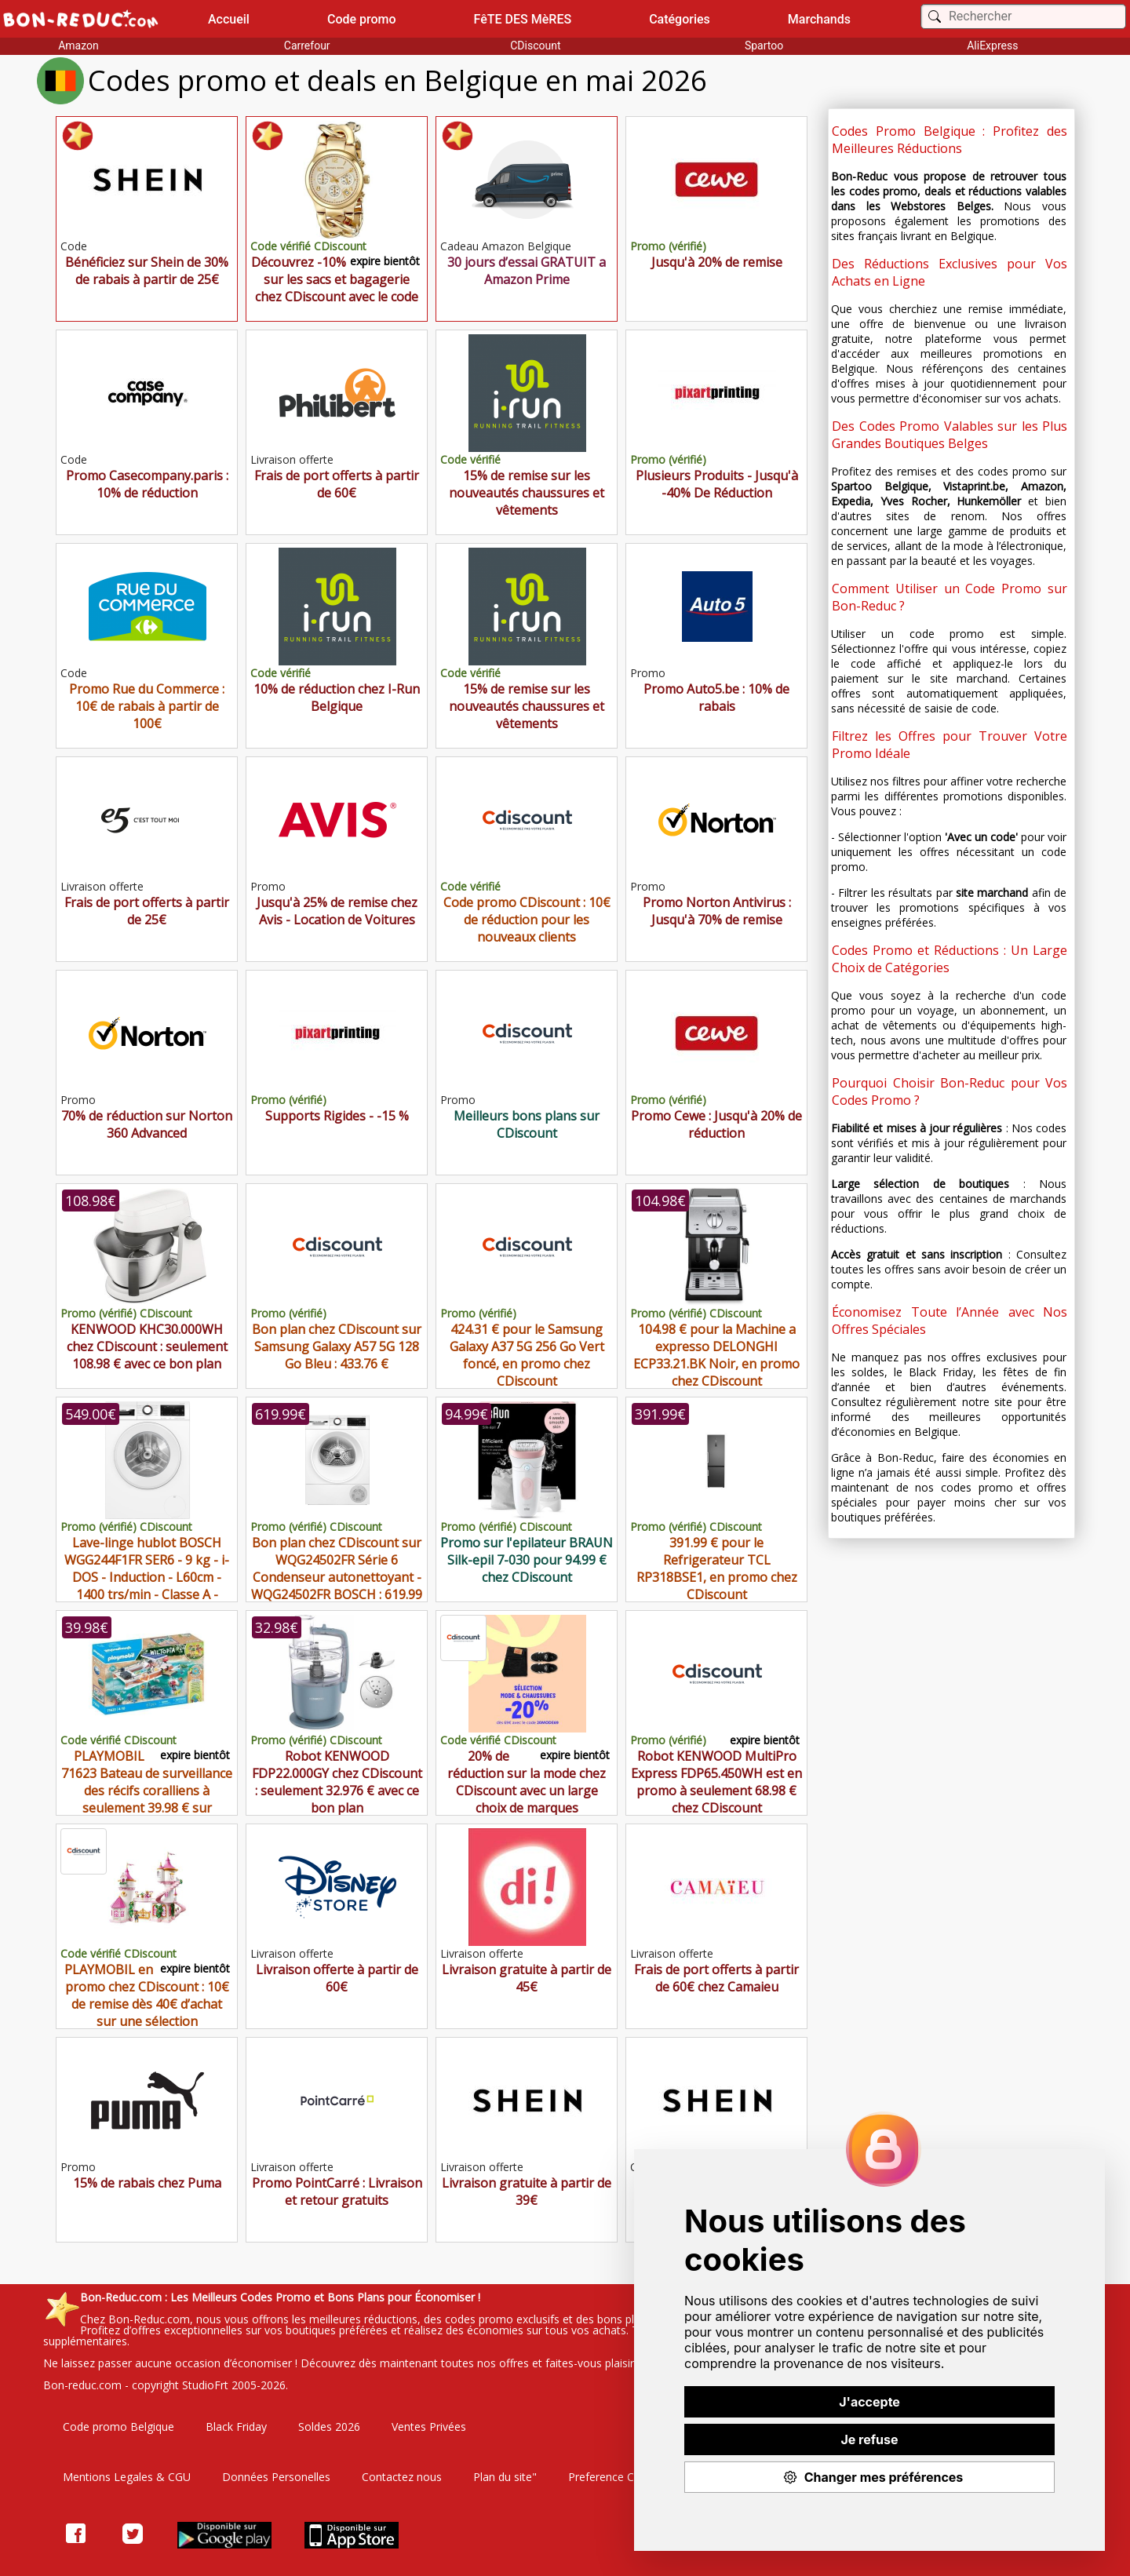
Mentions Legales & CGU (127, 2476)
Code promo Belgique (118, 2426)
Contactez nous (402, 2476)
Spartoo (764, 45)
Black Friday (236, 2426)
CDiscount (535, 45)
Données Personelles (276, 2476)
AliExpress (992, 45)
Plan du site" (505, 2476)
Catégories (679, 19)
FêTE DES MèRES (523, 19)
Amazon (78, 45)
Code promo (361, 19)
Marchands (819, 19)
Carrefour (307, 45)
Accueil (229, 19)
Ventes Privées (429, 2426)
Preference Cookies (618, 2476)
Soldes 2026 (329, 2426)
